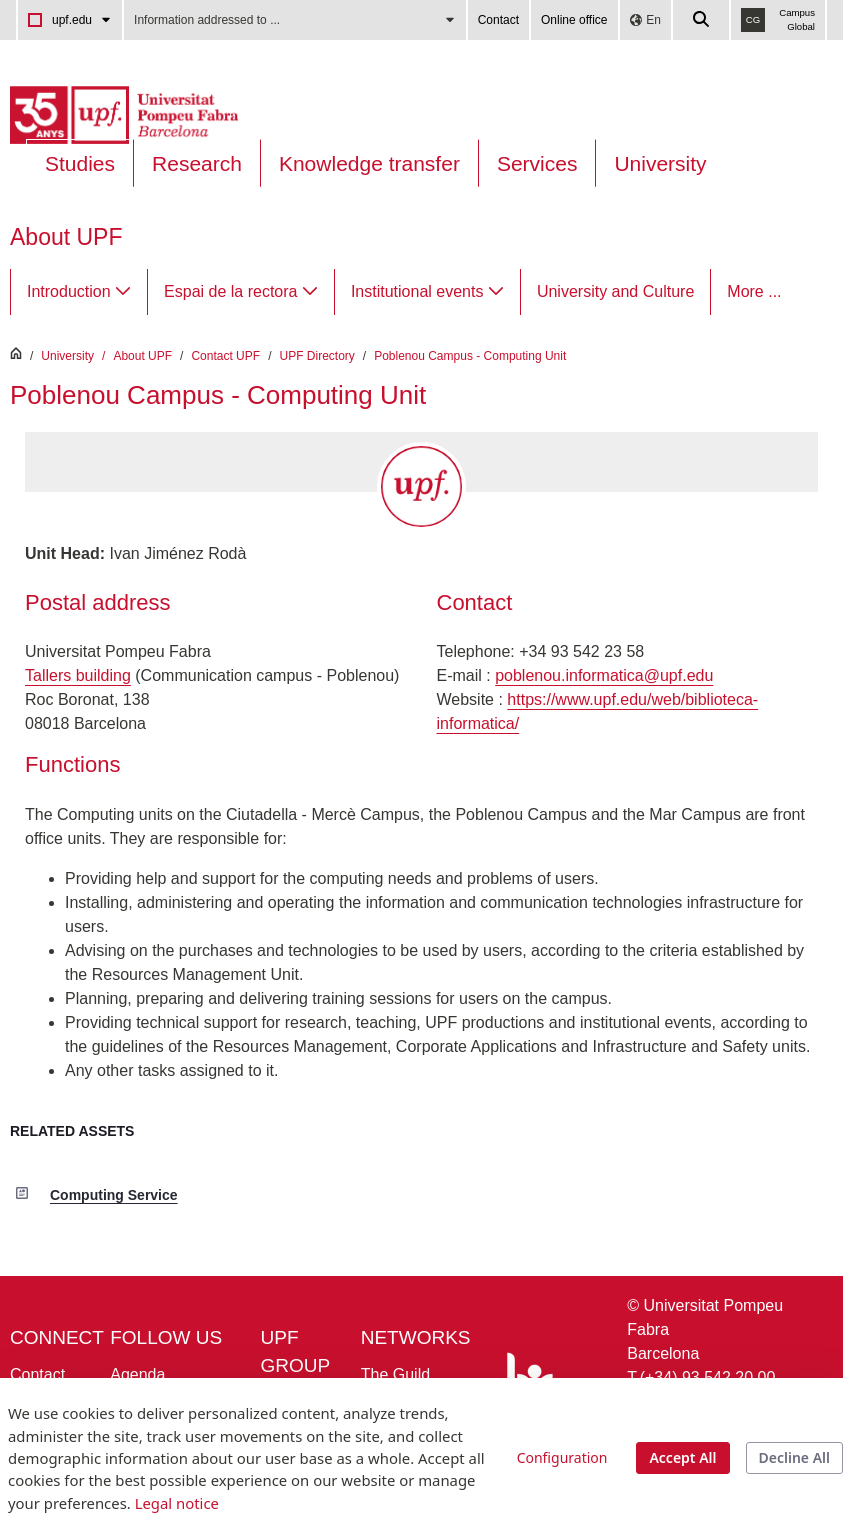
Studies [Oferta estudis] (80, 163)
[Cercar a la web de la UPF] (702, 20)
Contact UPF (225, 356)
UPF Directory (316, 356)
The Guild (395, 1374)
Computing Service (114, 1195)
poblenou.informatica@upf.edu (604, 675)
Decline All (794, 1457)
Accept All (682, 1457)
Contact (498, 20)
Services (537, 163)
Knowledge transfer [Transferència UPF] (369, 163)
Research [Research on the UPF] (197, 163)
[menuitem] (79, 292)
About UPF (66, 237)
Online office (574, 20)
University (660, 163)
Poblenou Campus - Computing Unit (470, 356)
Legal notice (177, 1503)
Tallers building (78, 675)
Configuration (562, 1457)
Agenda (137, 1374)
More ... (754, 291)
